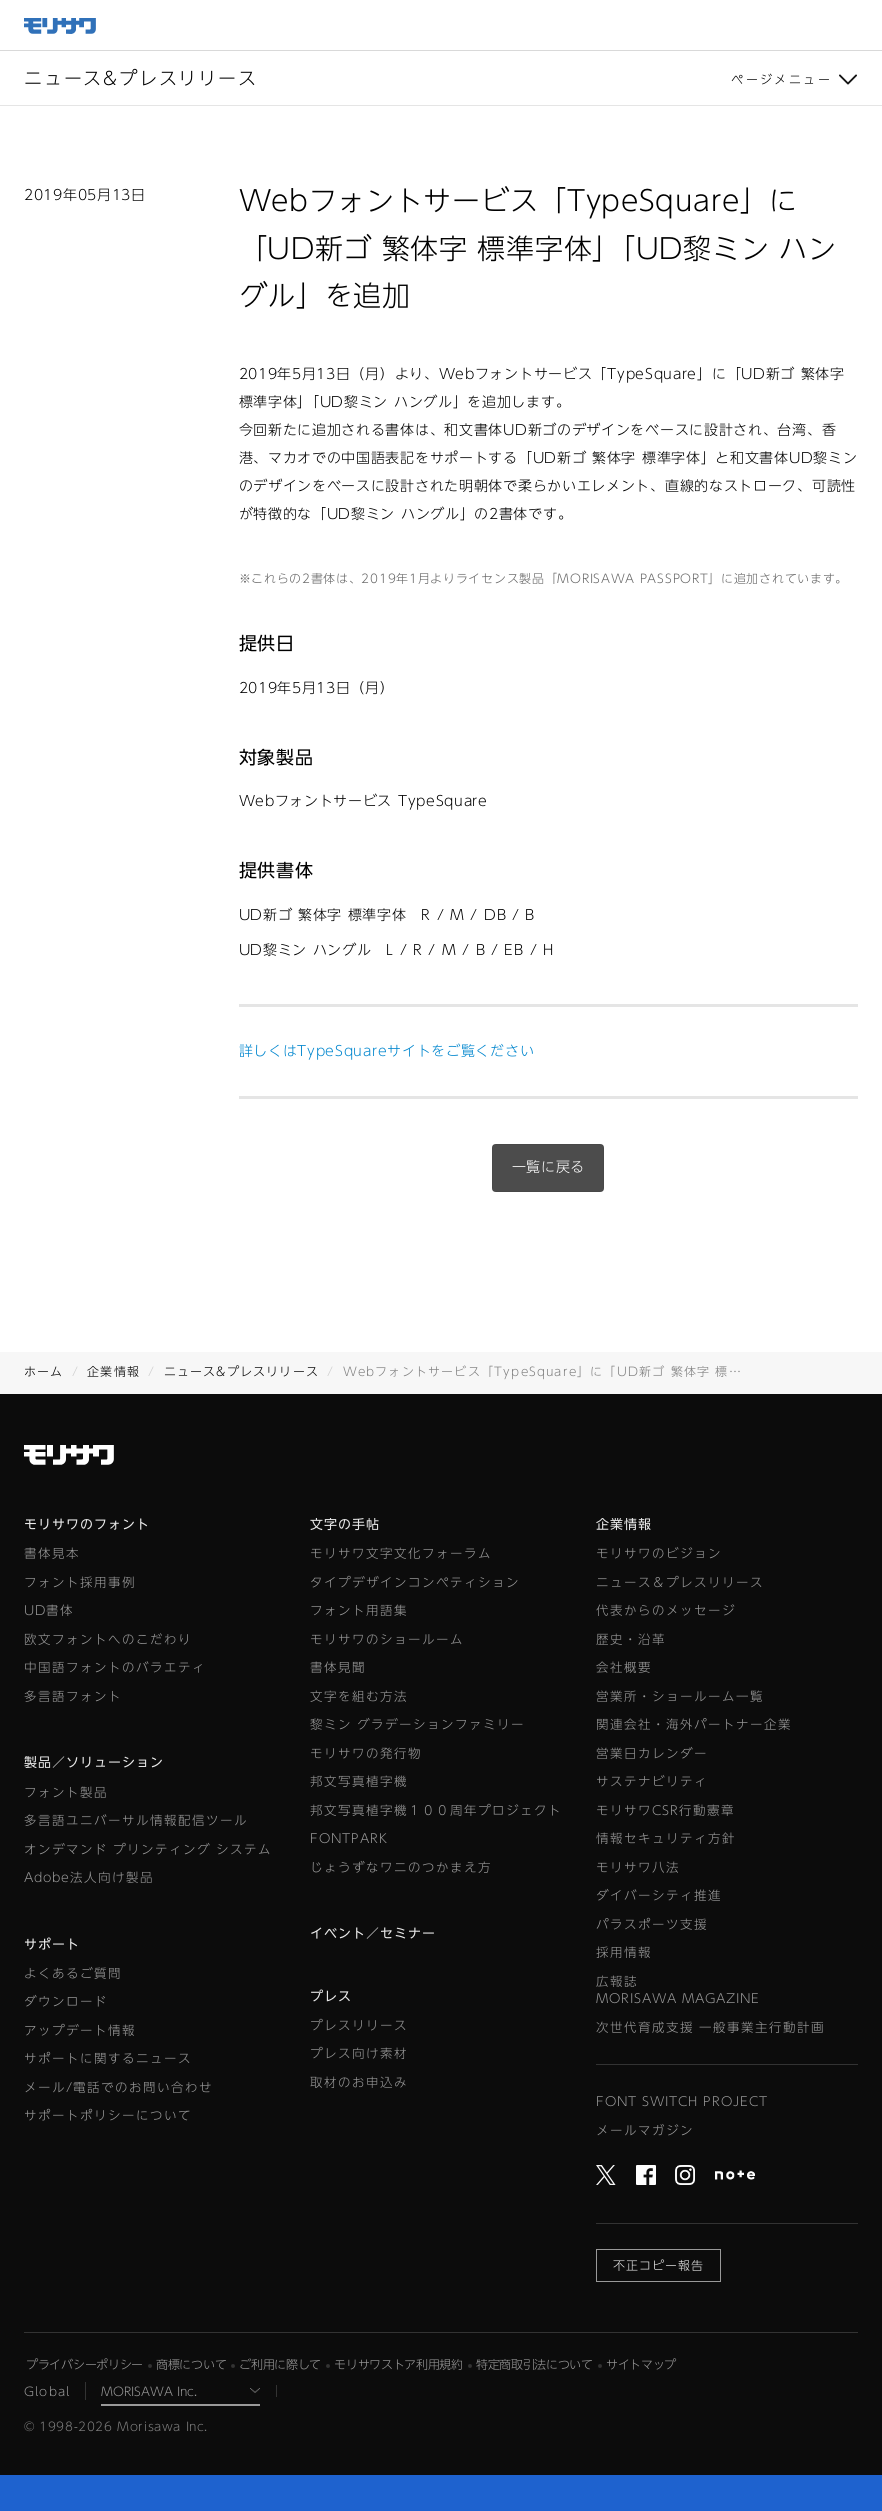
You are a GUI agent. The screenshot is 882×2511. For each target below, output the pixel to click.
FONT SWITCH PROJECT (682, 2101)
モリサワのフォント (87, 1524)
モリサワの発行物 (366, 1753)
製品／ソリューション (94, 1762)
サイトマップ (641, 2364)
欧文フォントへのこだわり (108, 1639)
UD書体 (49, 1610)
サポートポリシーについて (108, 2115)
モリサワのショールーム (387, 1639)
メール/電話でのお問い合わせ (118, 2087)
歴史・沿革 (631, 1639)
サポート (52, 1944)
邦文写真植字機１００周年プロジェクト (436, 1810)
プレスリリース (359, 2025)
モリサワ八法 (638, 1867)
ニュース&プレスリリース (241, 1371)
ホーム (44, 1371)
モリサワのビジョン (659, 1553)
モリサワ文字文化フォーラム (401, 1553)
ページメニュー (781, 79)
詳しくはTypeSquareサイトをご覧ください (387, 1051)
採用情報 (624, 1952)
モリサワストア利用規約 (398, 2364)
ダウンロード (66, 2001)
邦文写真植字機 (359, 1781)
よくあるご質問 (73, 1973)
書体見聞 (338, 1667)
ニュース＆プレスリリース (680, 1582)
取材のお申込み (359, 2082)
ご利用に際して (280, 2364)
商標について (191, 2364)
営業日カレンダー (652, 1753)
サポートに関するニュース (108, 2058)
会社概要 (624, 1667)
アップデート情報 (80, 2030)
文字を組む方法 (359, 1696)
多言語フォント (73, 1696)
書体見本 (52, 1553)
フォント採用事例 (80, 1582)
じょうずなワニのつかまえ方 (401, 1867)
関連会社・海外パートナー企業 (694, 1724)
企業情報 (113, 1371)
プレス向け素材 (359, 2053)
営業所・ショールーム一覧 (680, 1696)
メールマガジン (645, 2130)
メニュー (857, 25)
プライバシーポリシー (84, 2364)
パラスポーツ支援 (652, 1924)
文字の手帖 (345, 1524)
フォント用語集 (359, 1610)
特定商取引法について (534, 2364)
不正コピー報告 (658, 2265)
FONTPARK (349, 1838)
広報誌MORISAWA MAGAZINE (678, 1990)
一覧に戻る (549, 1167)
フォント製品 (66, 1792)
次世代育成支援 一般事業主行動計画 (710, 2027)
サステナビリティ (652, 1781)
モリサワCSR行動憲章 (665, 1810)
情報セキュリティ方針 (666, 1838)
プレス (331, 1996)
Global (47, 2391)
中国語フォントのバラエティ (115, 1667)
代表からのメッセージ (666, 1610)
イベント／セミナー (373, 1933)
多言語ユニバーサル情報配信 (136, 1821)
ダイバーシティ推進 (659, 1895)
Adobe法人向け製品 (89, 1877)
